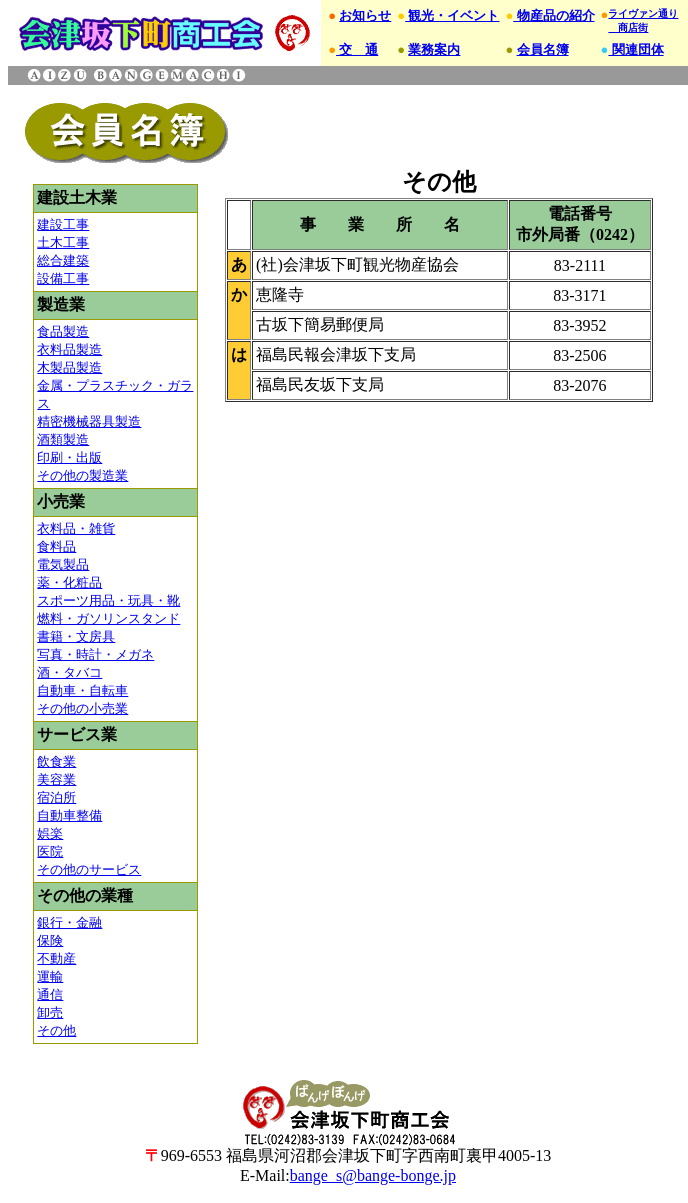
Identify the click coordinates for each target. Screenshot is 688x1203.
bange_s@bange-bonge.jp (373, 1175)
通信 (50, 994)
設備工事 (63, 278)
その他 (56, 1030)
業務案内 (434, 49)
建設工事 (63, 224)
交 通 (357, 49)
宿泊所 (56, 797)
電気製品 (63, 564)
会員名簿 (543, 49)
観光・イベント (452, 15)
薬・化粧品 (69, 582)
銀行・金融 (69, 922)
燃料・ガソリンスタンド (108, 618)
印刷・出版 (69, 457)
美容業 (56, 779)
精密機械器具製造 (89, 421)
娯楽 (50, 833)
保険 (50, 940)
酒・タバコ (69, 672)
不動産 (56, 958)
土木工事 (63, 242)
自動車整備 (69, 815)
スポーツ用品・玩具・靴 (108, 600)
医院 (50, 851)
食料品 (56, 546)
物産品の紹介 (553, 15)
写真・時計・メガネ (95, 654)
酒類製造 (63, 439)
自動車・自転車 (82, 690)
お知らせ (365, 15)
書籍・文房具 (76, 636)
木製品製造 (69, 367)
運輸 (50, 976)
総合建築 (63, 260)
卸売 (50, 1012)
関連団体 (635, 49)
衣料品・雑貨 (76, 528)
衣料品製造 (69, 349)
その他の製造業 (82, 475)
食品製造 (63, 331)
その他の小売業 (82, 708)
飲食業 (56, 761)
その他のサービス (89, 869)
